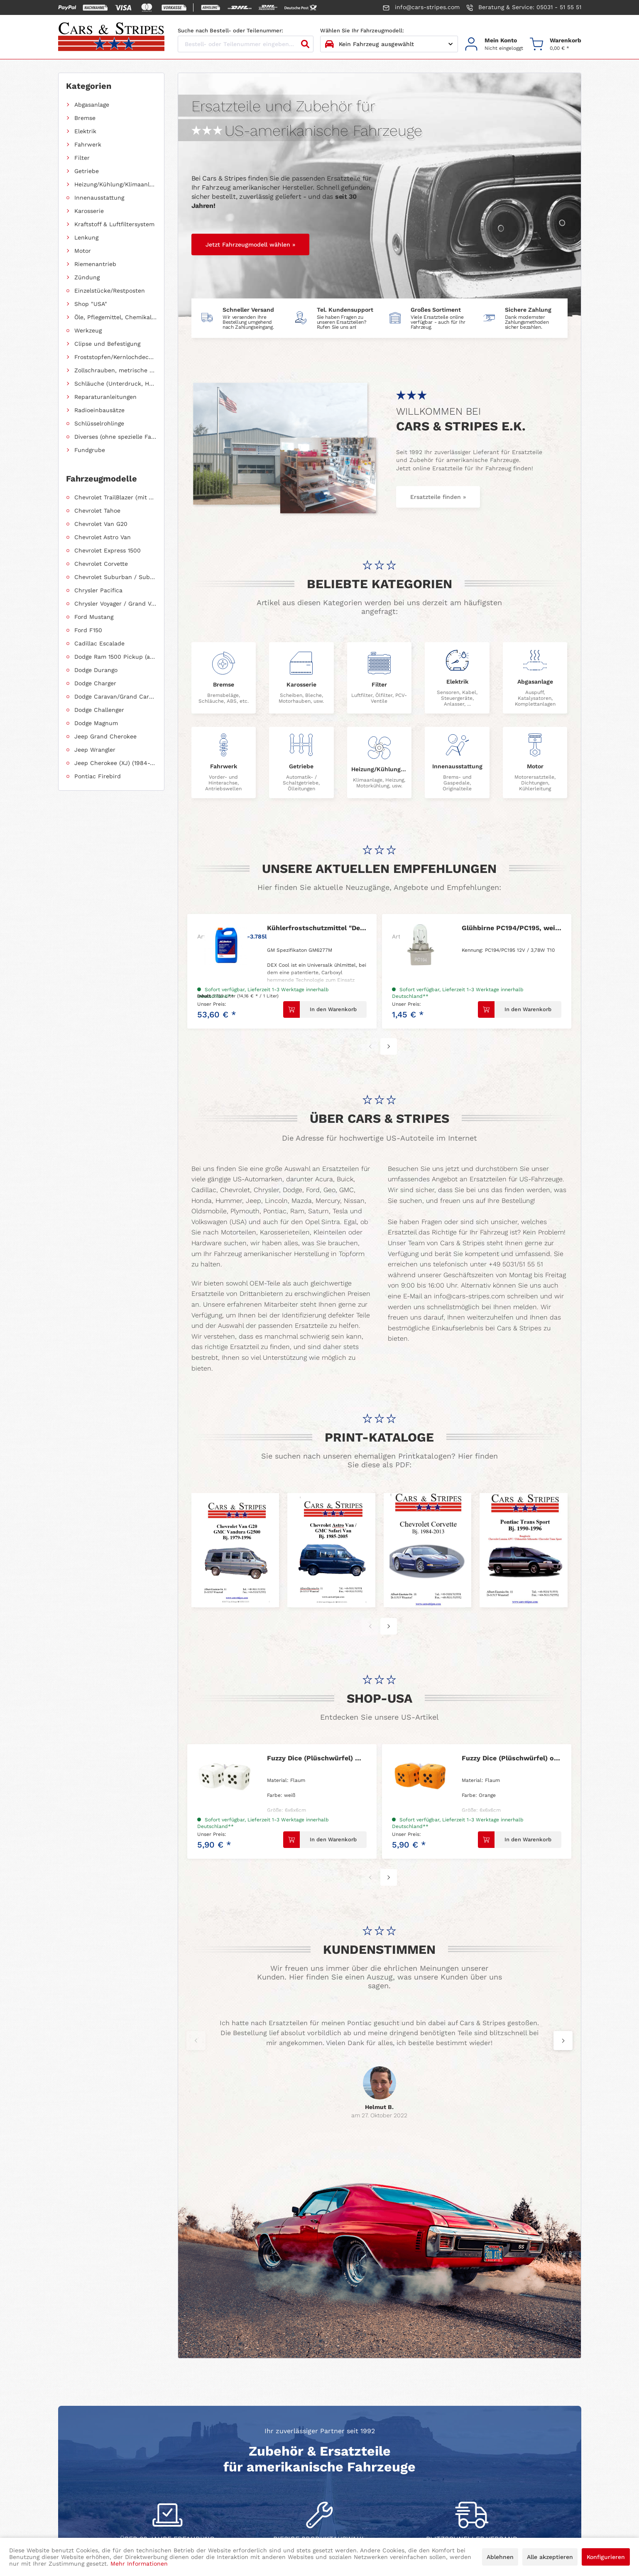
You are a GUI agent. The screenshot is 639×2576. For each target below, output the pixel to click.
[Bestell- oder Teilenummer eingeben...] (246, 44)
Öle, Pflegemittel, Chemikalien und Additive (115, 317)
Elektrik (85, 131)
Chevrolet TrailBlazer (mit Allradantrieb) (115, 497)
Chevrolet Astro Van (102, 537)
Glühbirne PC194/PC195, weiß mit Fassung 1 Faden (511, 928)
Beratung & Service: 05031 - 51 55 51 (523, 7)
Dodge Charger (95, 683)
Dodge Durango (96, 670)
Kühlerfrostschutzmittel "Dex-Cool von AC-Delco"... (317, 928)
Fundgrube (89, 450)
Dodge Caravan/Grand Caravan (115, 696)
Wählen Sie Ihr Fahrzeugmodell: (362, 30)
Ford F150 (88, 630)
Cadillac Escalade (99, 643)
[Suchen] (305, 44)
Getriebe (86, 171)
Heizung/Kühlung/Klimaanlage (115, 184)
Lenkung (86, 237)
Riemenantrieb (95, 264)
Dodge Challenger (99, 709)
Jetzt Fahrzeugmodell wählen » (250, 244)
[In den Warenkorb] (325, 1009)
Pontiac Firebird (97, 776)
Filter (82, 157)
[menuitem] (494, 44)
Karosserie (89, 211)
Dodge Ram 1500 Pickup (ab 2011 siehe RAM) (115, 656)
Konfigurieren (606, 2557)
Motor (82, 250)
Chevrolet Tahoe (97, 510)
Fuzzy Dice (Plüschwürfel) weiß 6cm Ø (317, 1758)
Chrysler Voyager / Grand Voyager (115, 603)
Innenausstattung (99, 197)
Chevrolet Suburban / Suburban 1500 (115, 577)
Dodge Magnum (96, 723)
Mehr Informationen (139, 2563)
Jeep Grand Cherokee (105, 736)
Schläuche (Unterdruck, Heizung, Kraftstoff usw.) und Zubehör (115, 383)
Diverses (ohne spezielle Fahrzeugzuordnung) (115, 436)
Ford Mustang (93, 616)
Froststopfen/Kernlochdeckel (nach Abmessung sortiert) (115, 357)
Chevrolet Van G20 (100, 524)
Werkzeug (88, 330)
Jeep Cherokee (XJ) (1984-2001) (115, 763)
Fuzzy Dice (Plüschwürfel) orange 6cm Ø (511, 1758)
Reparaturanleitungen (105, 396)
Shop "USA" (90, 304)
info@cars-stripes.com (421, 7)
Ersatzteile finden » (438, 497)
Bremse (84, 118)
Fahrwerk (87, 144)
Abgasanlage (91, 104)
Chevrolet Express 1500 (107, 550)
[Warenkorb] (555, 44)
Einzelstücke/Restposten (109, 290)
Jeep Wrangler (94, 749)
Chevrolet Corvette (101, 563)
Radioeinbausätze (99, 410)
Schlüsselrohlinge (99, 423)
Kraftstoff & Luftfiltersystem (114, 224)
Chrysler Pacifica (98, 590)
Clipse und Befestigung (107, 343)
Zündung (87, 277)
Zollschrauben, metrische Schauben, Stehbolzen (115, 370)
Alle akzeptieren (550, 2557)
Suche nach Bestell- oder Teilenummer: (230, 30)
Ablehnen (500, 2557)
